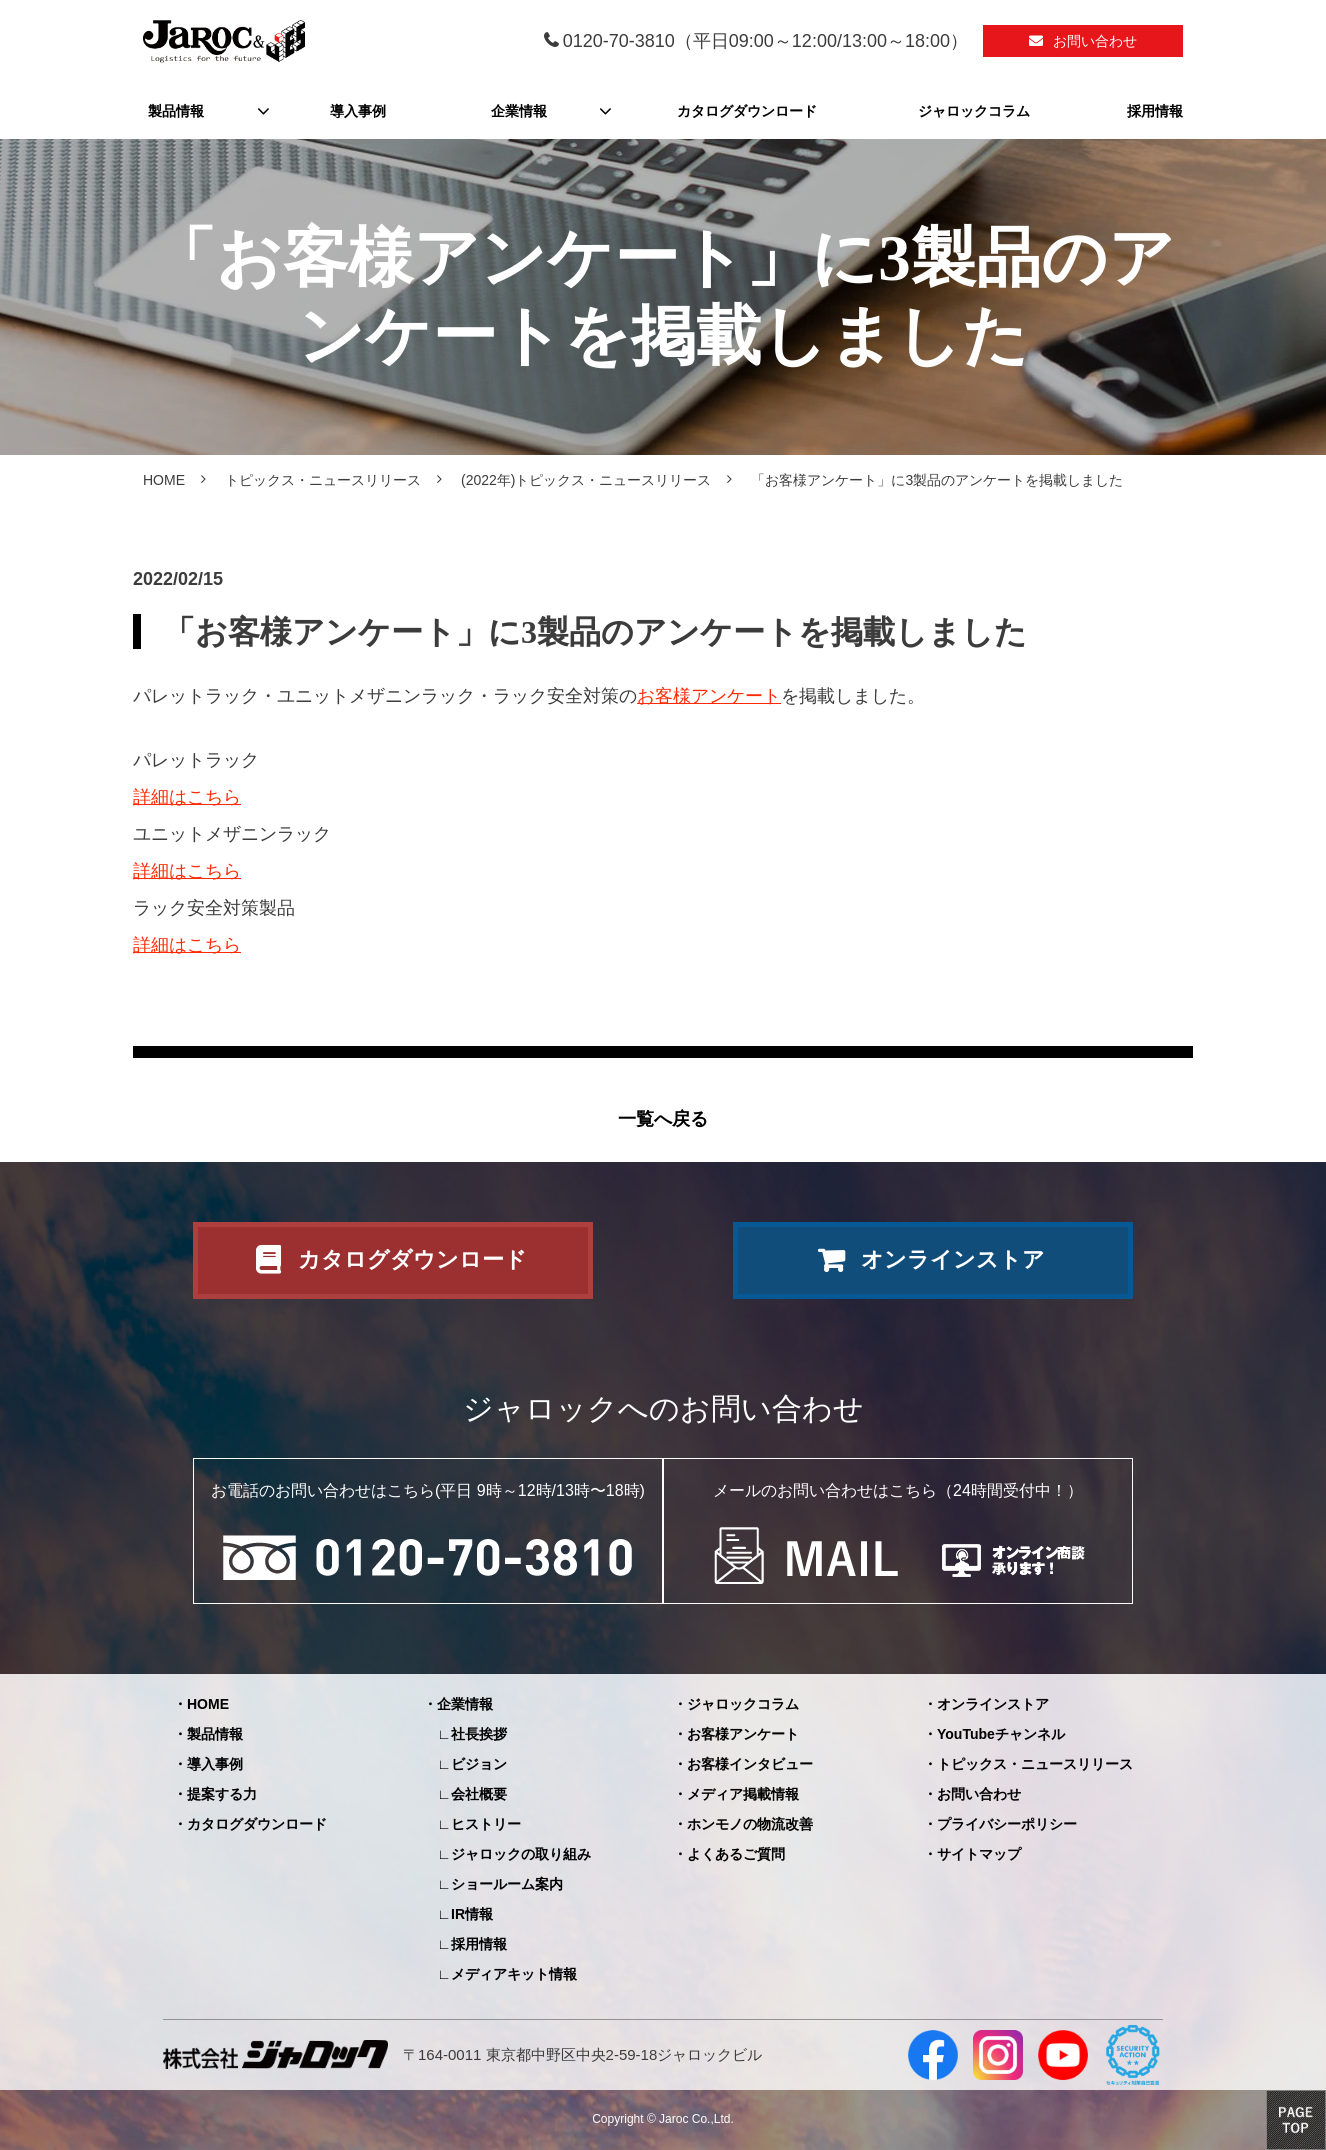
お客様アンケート (709, 696)
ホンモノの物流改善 (750, 1824)
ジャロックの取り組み (521, 1854)
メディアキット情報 (514, 1974)
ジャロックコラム (974, 111)
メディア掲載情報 (743, 1794)
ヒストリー (486, 1824)
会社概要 (479, 1794)
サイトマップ (979, 1854)
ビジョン (479, 1764)
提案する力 (222, 1794)
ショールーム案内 (507, 1884)
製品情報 (176, 111)
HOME (164, 480)
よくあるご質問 (736, 1854)
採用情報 (1155, 111)
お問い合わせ (1095, 41)
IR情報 (472, 1914)
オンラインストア (953, 1259)
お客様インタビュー (750, 1764)
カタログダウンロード (747, 111)
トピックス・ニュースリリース (323, 480)
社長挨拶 (479, 1734)
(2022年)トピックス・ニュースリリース (586, 480)
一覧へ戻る (663, 1119)
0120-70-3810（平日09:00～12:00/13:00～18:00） (765, 41)
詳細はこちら (187, 797)
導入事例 (358, 111)
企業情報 (519, 111)
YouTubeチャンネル (1001, 1734)
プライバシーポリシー (1007, 1824)
